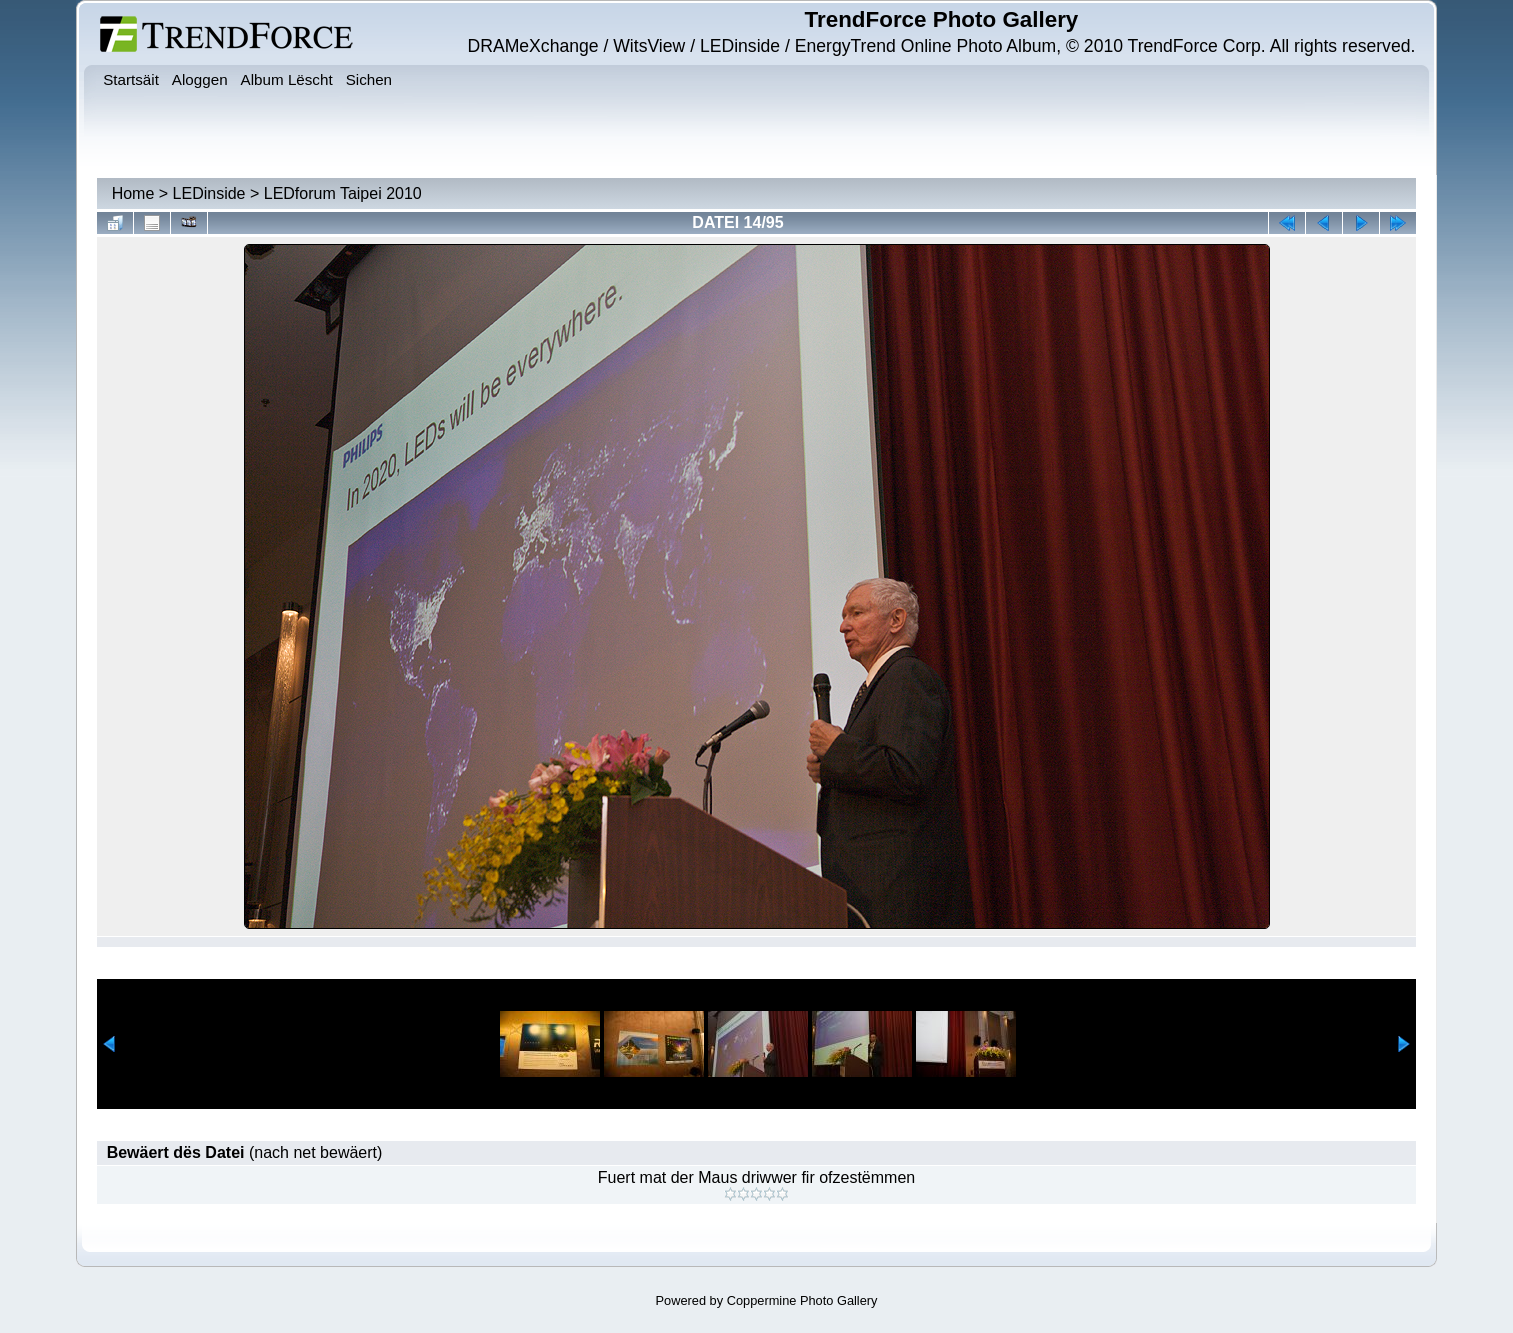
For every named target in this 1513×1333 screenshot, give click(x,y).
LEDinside (209, 193)
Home (133, 193)
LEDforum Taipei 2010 (343, 193)
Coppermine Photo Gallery (802, 1300)
